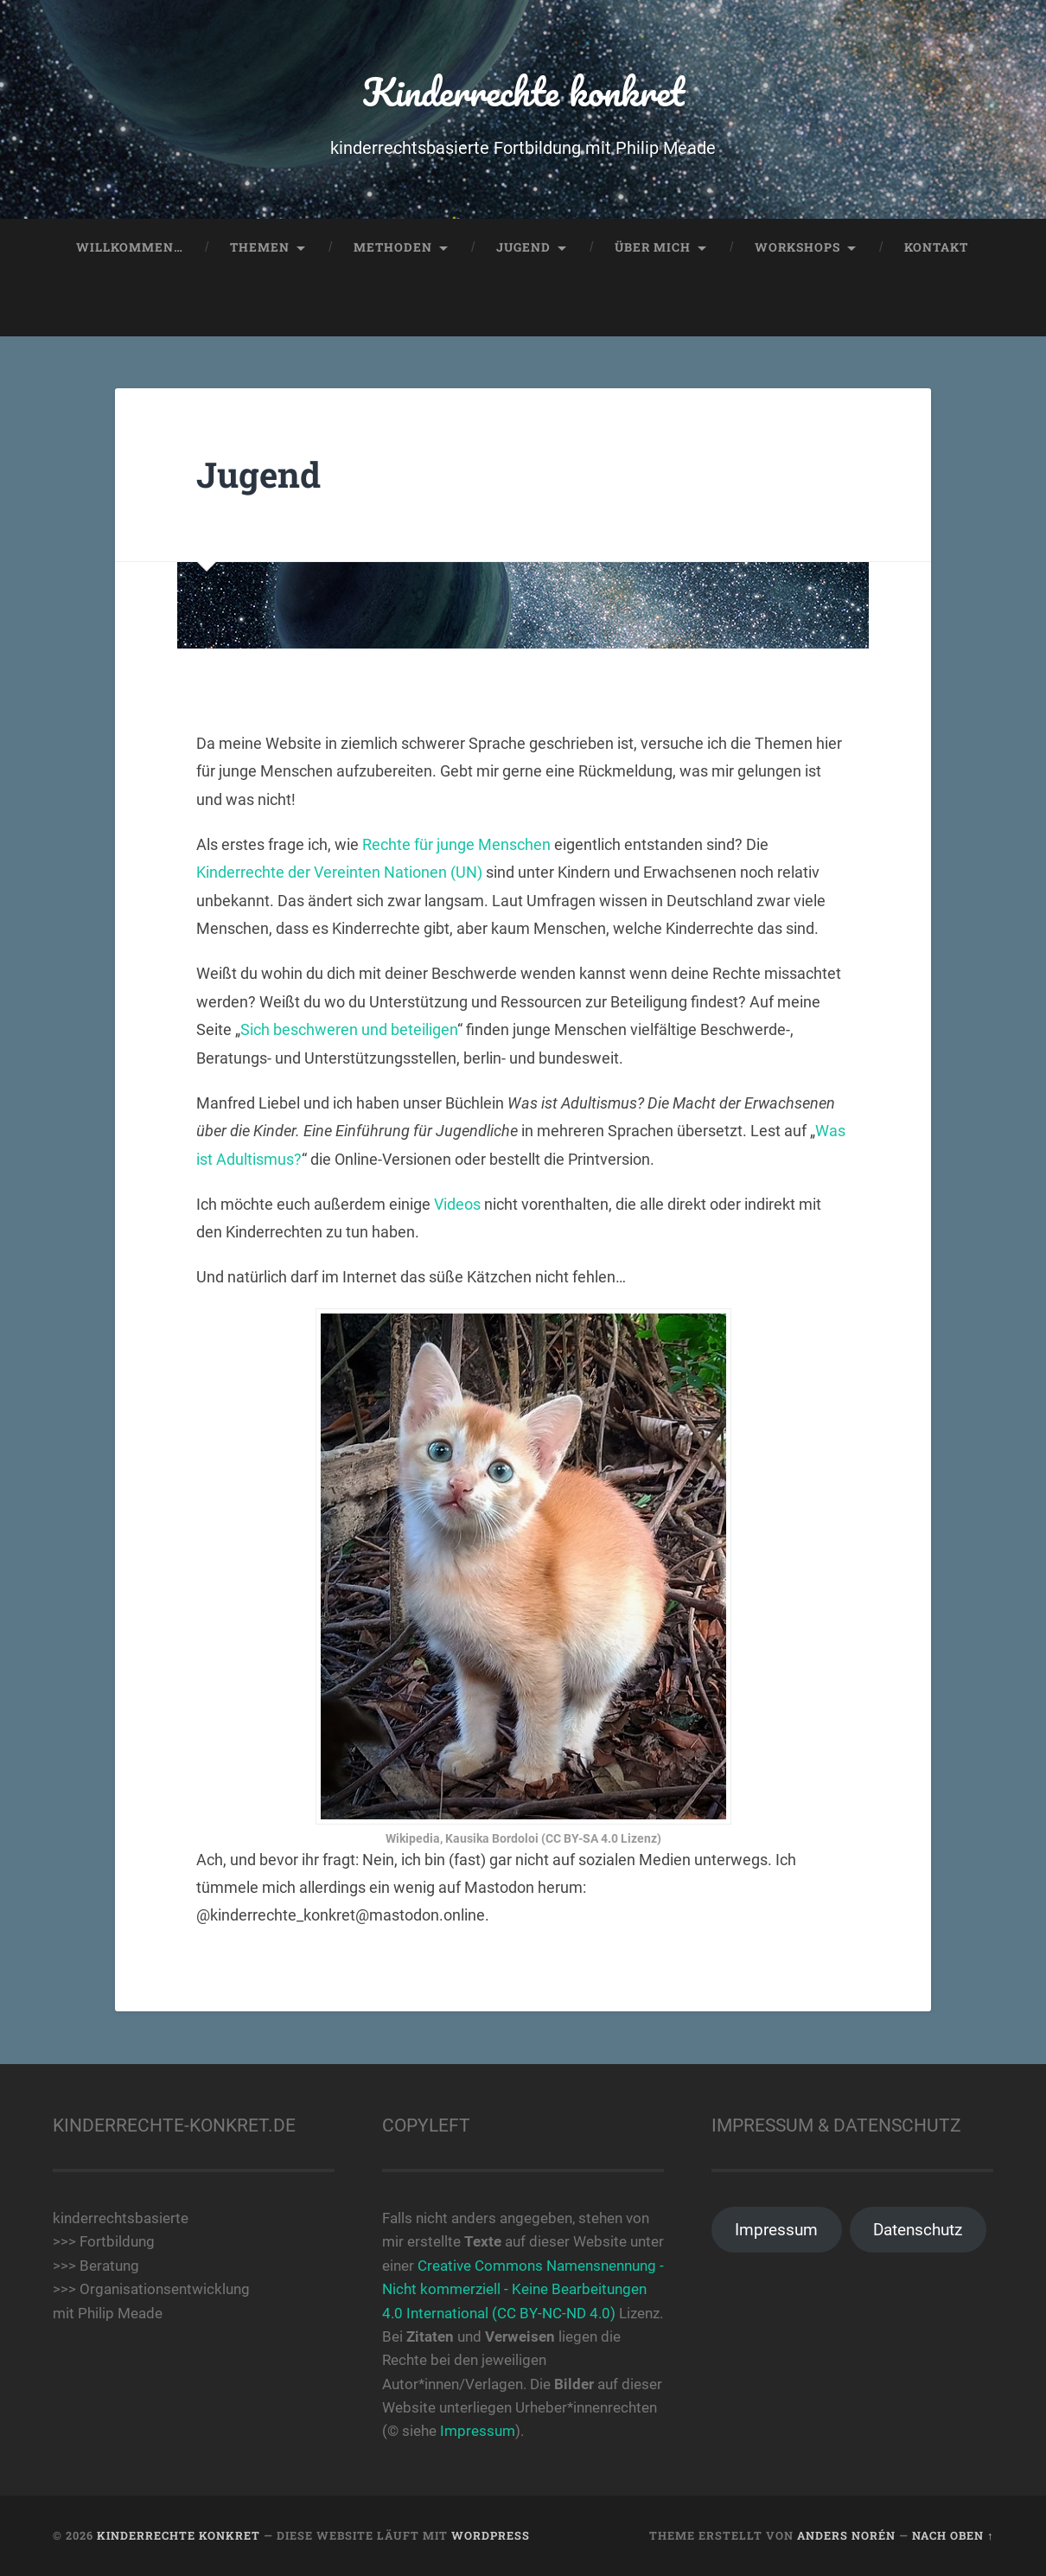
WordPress (490, 2535)
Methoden (393, 247)
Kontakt (936, 247)
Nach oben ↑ (952, 2535)
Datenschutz (917, 2230)
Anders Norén (846, 2535)
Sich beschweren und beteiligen (348, 1029)
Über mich (653, 247)
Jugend (523, 247)
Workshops (797, 247)
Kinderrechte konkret (523, 91)
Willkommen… (129, 247)
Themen (260, 247)
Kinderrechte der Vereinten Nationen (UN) (339, 872)
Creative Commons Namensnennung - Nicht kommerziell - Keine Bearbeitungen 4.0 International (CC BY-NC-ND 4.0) (523, 2289)
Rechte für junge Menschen (456, 844)
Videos (457, 1204)
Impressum (477, 2430)
